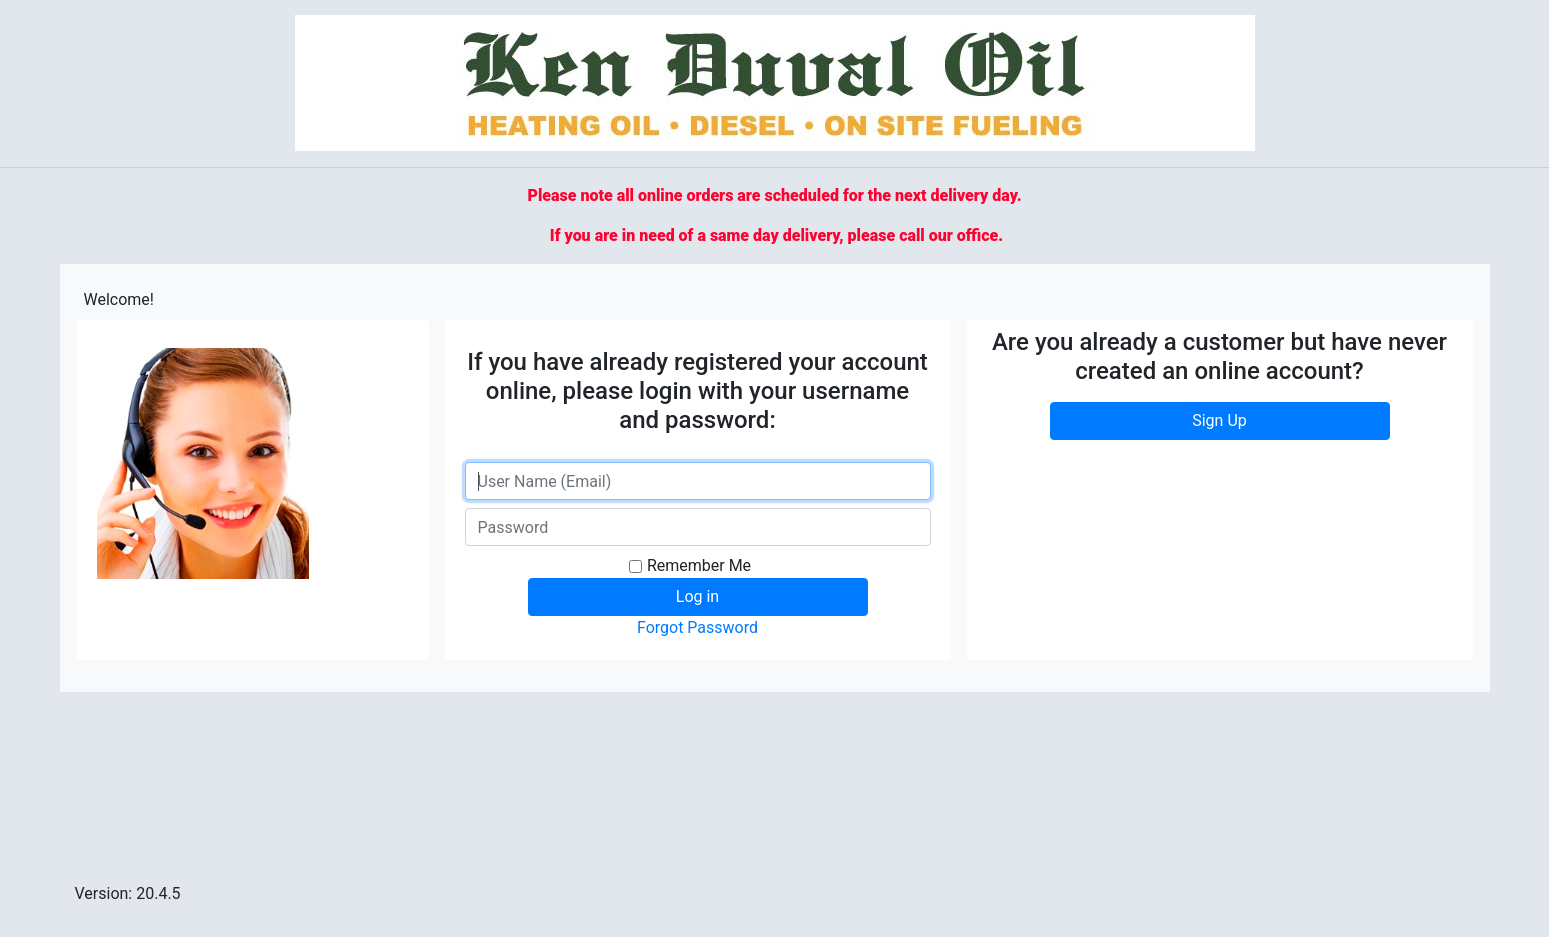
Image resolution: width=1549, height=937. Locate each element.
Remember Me (699, 565)
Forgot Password (697, 627)
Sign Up (1219, 420)
